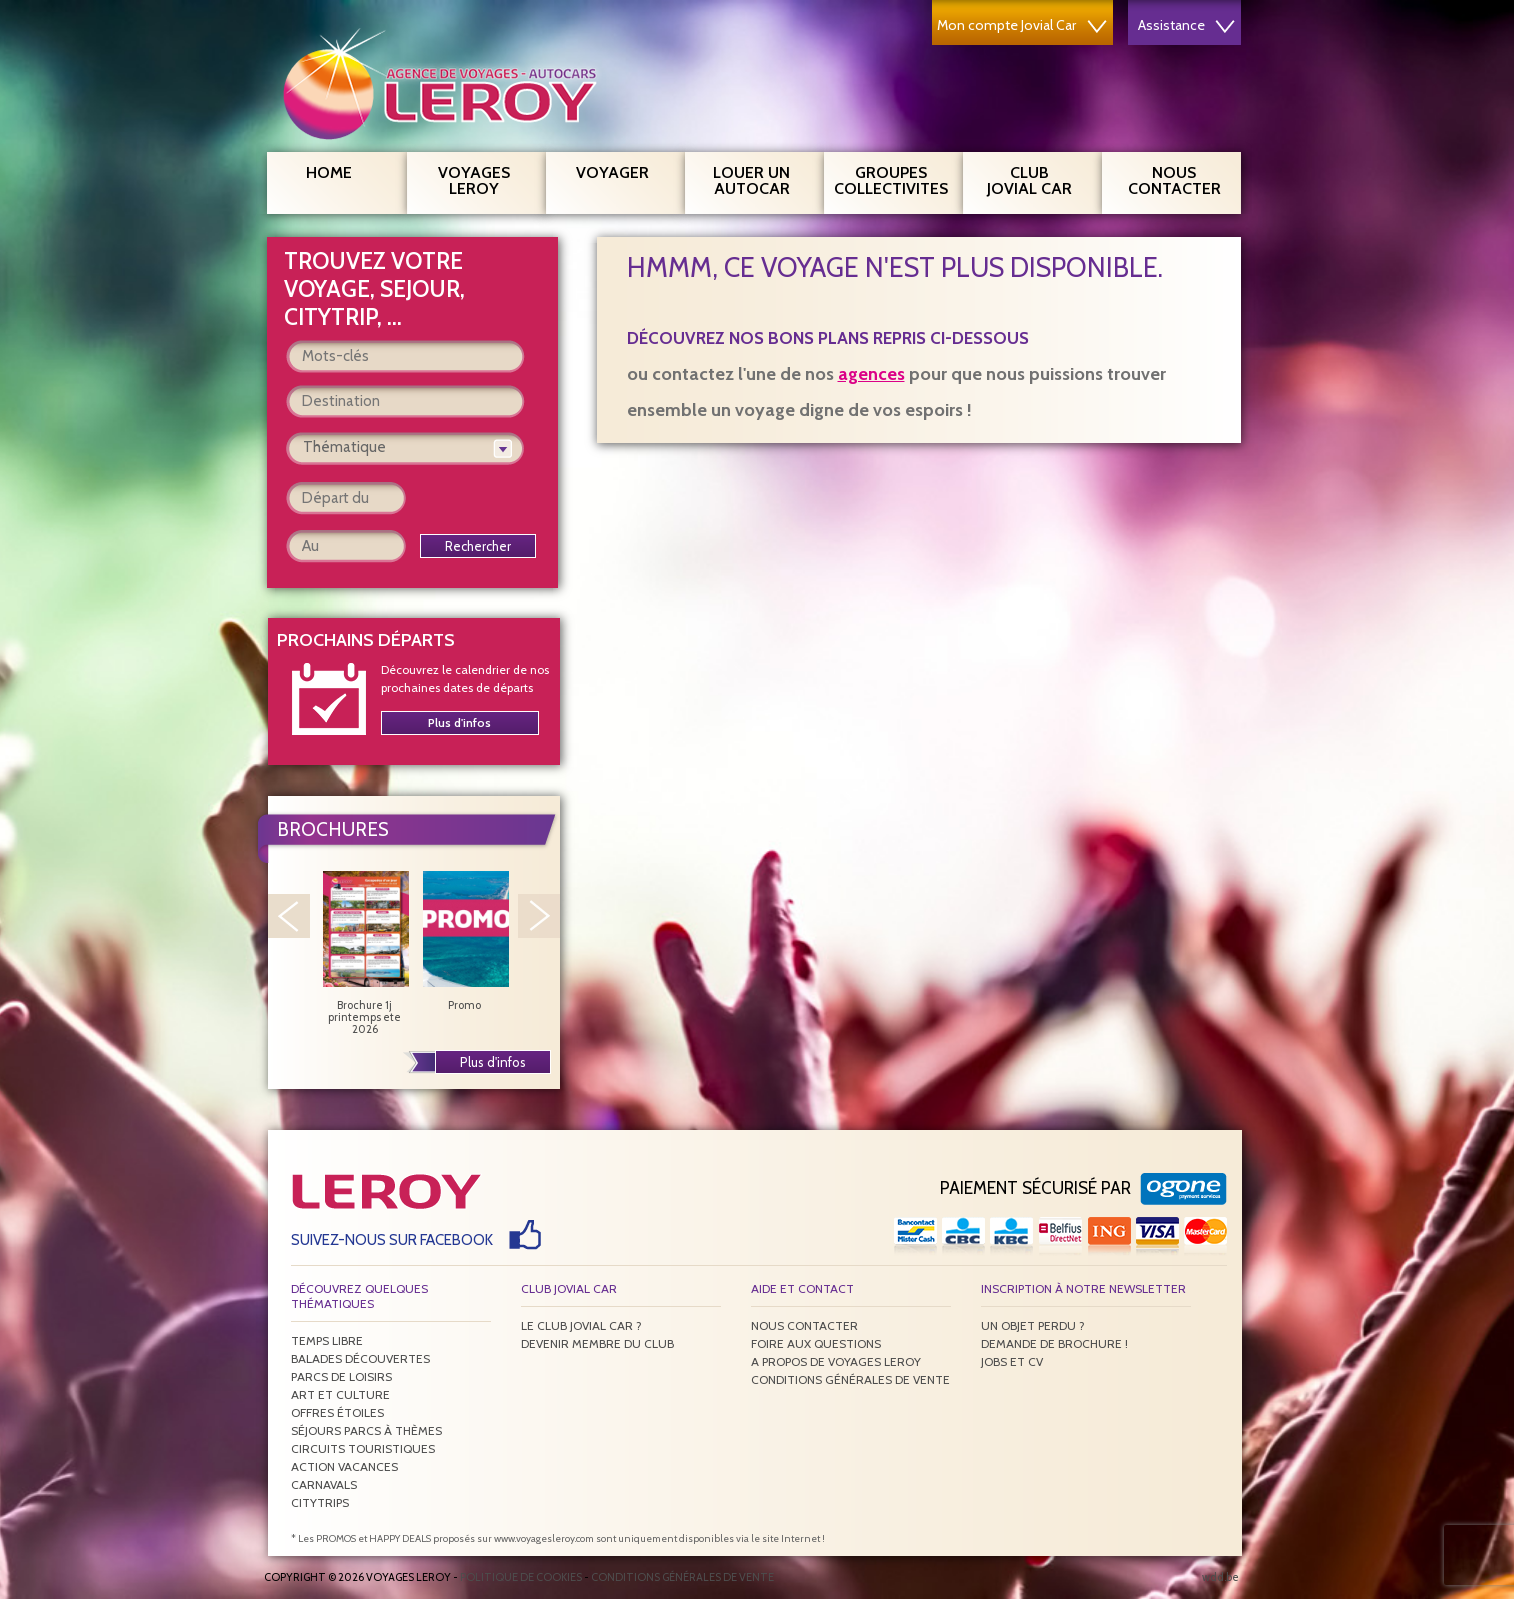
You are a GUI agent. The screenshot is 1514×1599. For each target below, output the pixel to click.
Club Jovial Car (1029, 180)
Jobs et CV (1012, 1361)
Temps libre (327, 1340)
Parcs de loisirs (341, 1376)
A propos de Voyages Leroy (836, 1361)
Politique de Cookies (521, 1577)
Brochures (333, 829)
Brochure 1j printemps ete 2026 (365, 953)
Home (329, 172)
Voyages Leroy (484, 178)
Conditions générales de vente (850, 1379)
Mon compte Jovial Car (1022, 25)
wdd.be (1220, 1577)
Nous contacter (1182, 178)
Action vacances (344, 1466)
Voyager (623, 170)
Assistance (1186, 25)
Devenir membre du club (597, 1343)
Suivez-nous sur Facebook (392, 1240)
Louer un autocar (761, 178)
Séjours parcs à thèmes (366, 1430)
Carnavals (324, 1484)
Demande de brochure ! (1054, 1343)
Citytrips (320, 1502)
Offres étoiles (337, 1412)
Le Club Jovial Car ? (581, 1325)
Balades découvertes (360, 1358)
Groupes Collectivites (891, 178)
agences (871, 374)
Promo (465, 941)
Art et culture (340, 1394)
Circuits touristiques (363, 1448)
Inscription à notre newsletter (1083, 1288)
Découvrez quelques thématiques (359, 1296)
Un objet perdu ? (1033, 1325)
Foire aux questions (816, 1343)
